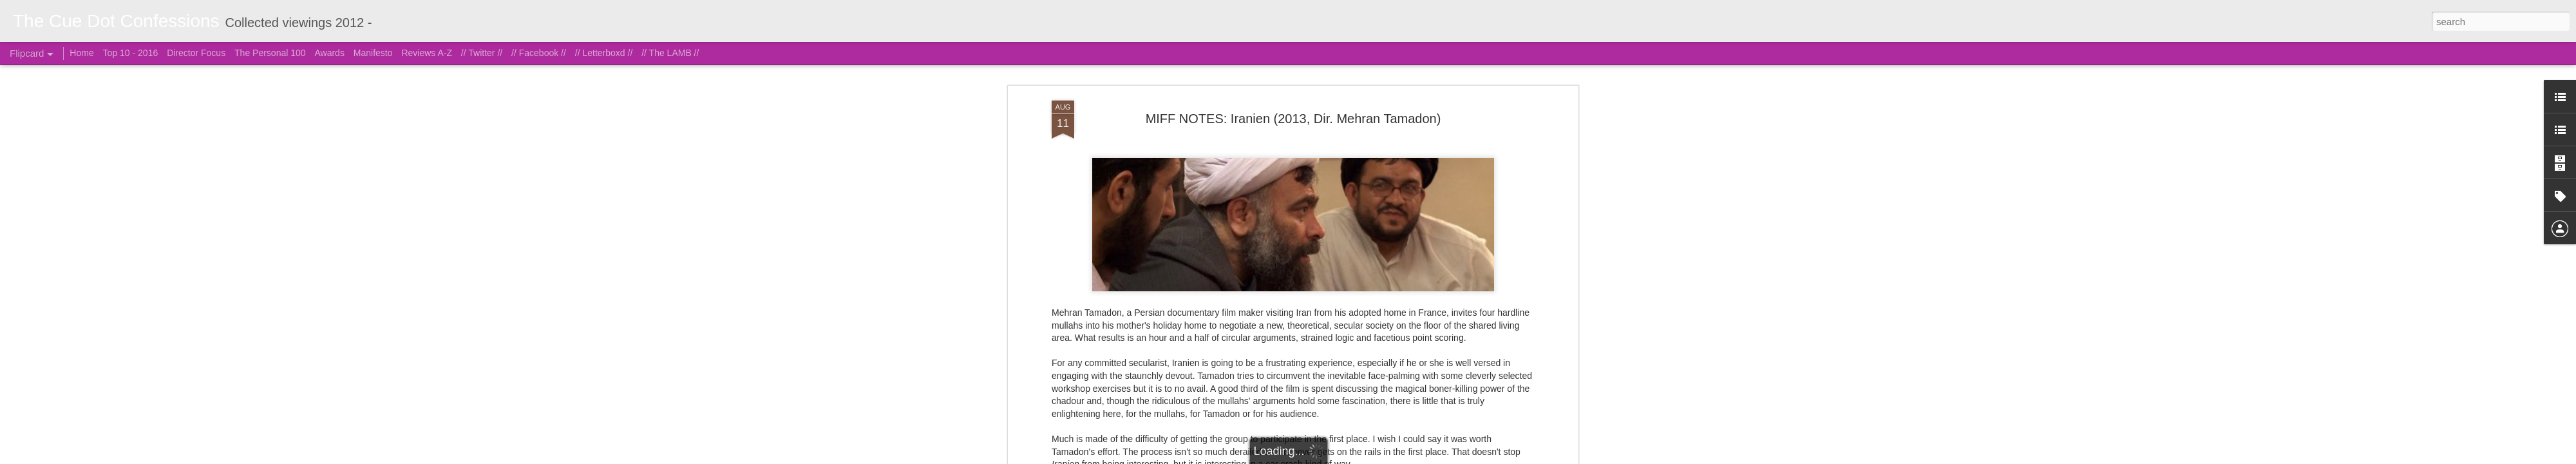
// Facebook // (538, 53)
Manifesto (373, 53)
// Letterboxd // (604, 53)
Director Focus (196, 53)
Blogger (1352, 457)
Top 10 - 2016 (130, 53)
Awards (329, 53)
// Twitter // (481, 53)
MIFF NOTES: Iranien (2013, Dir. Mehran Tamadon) (1293, 67)
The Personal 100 (270, 53)
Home (81, 53)
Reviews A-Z (426, 53)
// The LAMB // (670, 53)
